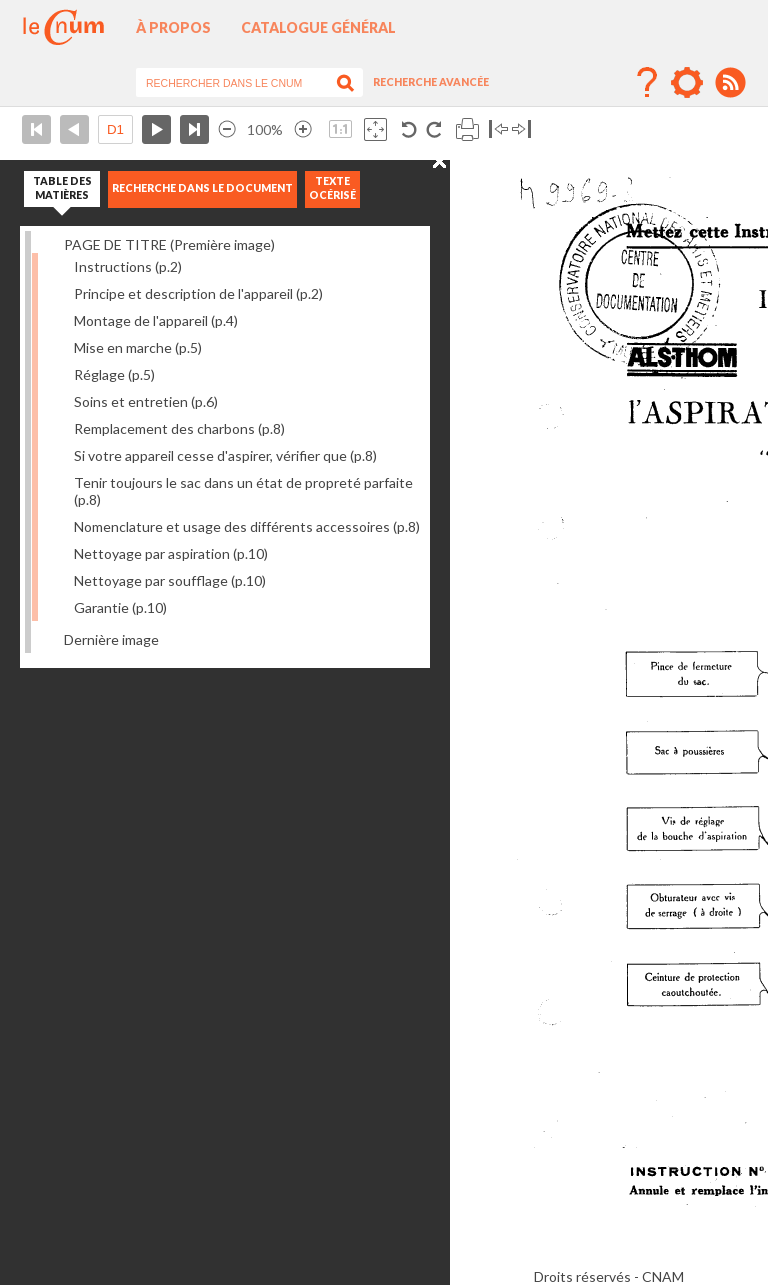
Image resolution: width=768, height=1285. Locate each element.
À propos (173, 27)
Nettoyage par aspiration (171, 553)
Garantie (120, 607)
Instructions (128, 266)
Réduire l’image (227, 129)
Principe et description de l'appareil (198, 293)
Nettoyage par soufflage (170, 580)
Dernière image (111, 639)
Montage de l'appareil (156, 320)
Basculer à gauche (498, 129)
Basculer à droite (521, 129)
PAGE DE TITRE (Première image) (169, 244)
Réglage (114, 374)
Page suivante (156, 129)
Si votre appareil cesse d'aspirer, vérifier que (225, 455)
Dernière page (194, 129)
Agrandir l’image (303, 129)
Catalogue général (318, 27)
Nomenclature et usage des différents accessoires (247, 526)
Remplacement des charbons (179, 428)
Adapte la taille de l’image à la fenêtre (375, 129)
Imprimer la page (467, 129)
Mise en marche (138, 347)
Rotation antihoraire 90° (409, 129)
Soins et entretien (146, 401)
